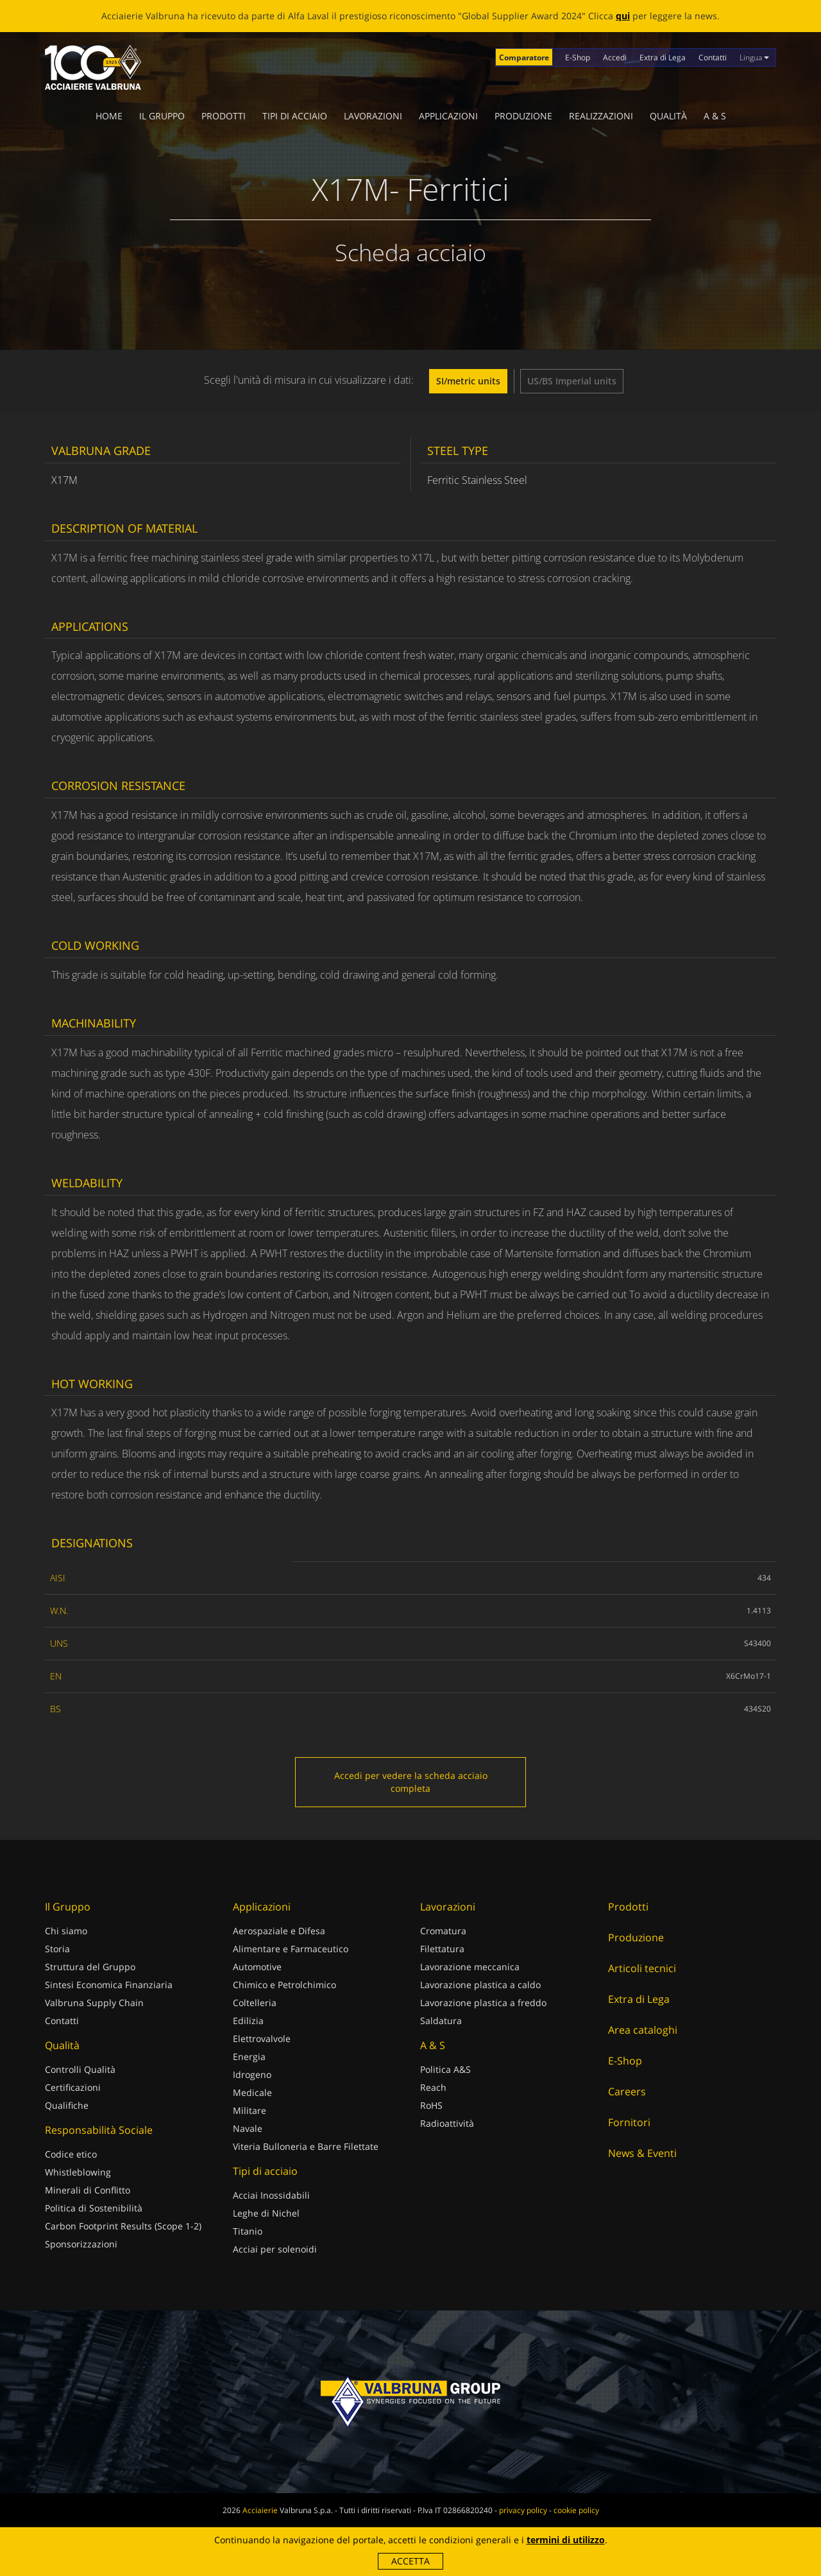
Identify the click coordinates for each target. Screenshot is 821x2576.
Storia (57, 1949)
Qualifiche (67, 2105)
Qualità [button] (668, 116)
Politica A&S (445, 2069)
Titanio (247, 2231)
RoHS (431, 2105)
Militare (249, 2110)
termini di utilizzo (566, 2540)
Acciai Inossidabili (271, 2195)
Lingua (754, 57)
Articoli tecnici (642, 1968)
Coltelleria (254, 2002)
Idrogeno (252, 2074)
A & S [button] (715, 116)
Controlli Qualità (80, 2069)
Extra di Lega (662, 57)
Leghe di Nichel (266, 2213)
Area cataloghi (642, 2030)
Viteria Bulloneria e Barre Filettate (305, 2146)
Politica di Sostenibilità (93, 2208)
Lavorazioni (373, 116)
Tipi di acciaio (294, 116)
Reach (433, 2087)
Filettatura (442, 1949)
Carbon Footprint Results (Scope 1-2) (123, 2226)
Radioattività (447, 2123)
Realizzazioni (601, 116)
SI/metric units (468, 381)
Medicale (252, 2092)
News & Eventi (642, 2153)
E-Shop (577, 57)
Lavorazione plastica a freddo (483, 2002)
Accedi (615, 57)
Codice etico (71, 2154)
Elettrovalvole (262, 2038)
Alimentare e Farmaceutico (290, 1949)
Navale (247, 2128)
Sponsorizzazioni (81, 2244)
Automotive (257, 1967)
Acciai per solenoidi (275, 2249)
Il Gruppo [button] (162, 116)
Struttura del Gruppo (90, 1967)
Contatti (712, 57)
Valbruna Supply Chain (94, 2002)
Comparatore (524, 57)
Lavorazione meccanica (470, 1967)
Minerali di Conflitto (87, 2190)
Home (109, 116)
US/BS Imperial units (571, 381)
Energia (249, 2056)
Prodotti (223, 116)
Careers (627, 2091)
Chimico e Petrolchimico (284, 1985)
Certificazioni (73, 2087)
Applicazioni (448, 116)
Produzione (523, 116)
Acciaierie (260, 2510)
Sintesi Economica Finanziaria (109, 1985)
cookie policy (576, 2510)
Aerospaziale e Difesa (279, 1931)
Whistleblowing (78, 2172)
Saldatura (441, 2020)
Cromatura (443, 1931)
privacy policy (523, 2510)
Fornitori (629, 2122)
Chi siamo (66, 1931)
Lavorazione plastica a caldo (480, 1985)
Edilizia (248, 2020)
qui (623, 16)
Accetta (410, 2561)
